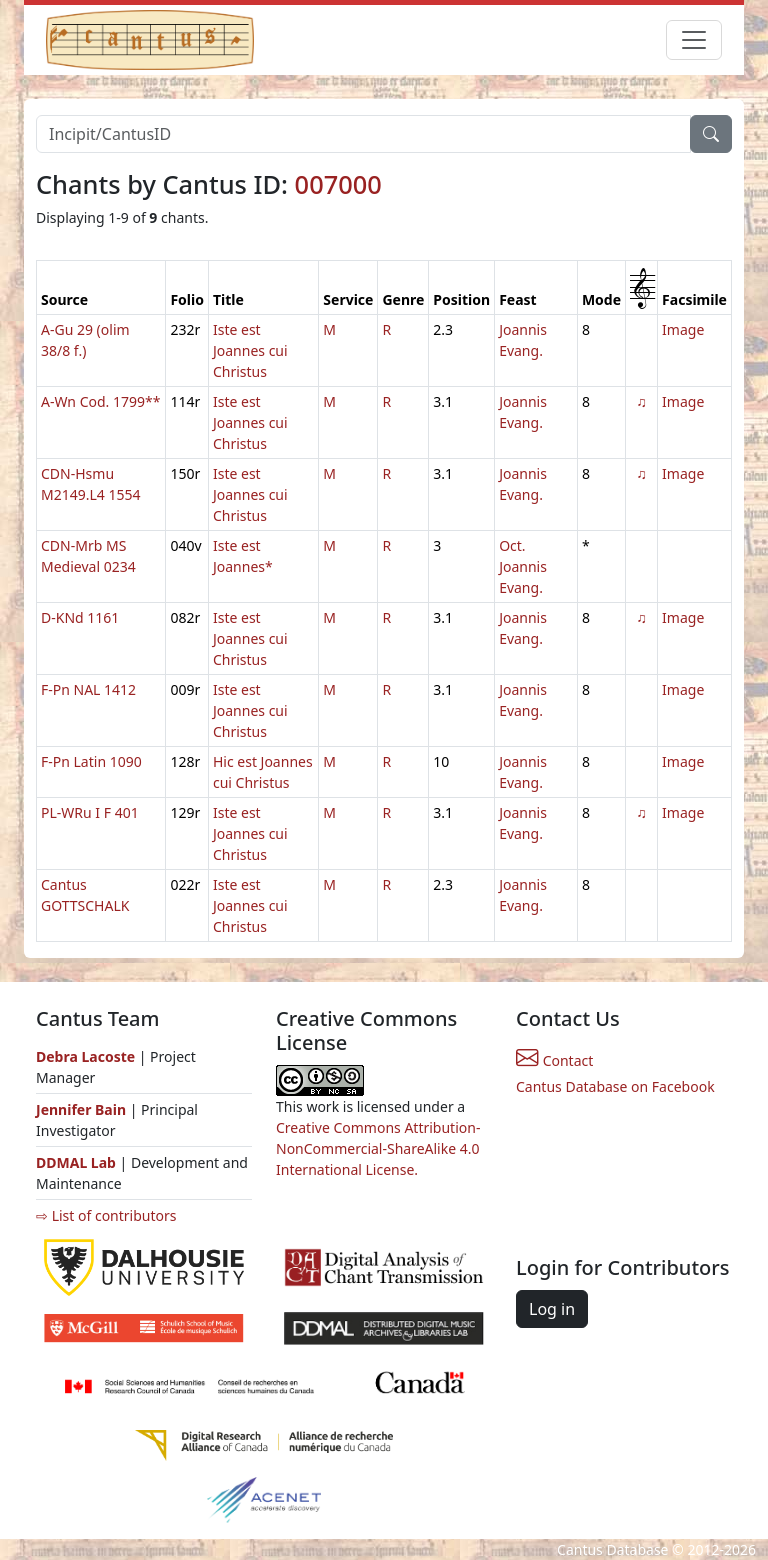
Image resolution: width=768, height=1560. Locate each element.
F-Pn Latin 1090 (91, 761)
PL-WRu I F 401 (90, 812)
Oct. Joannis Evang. (523, 566)
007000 (338, 184)
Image (683, 329)
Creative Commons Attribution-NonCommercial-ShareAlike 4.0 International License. (378, 1148)
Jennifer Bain (83, 1109)
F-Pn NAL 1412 (88, 689)
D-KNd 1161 (80, 617)
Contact (554, 1060)
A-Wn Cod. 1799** (100, 401)
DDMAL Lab (76, 1162)
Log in (552, 1309)
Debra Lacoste (85, 1056)
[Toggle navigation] (694, 40)
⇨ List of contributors (106, 1215)
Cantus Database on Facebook (615, 1086)
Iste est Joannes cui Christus (250, 350)
